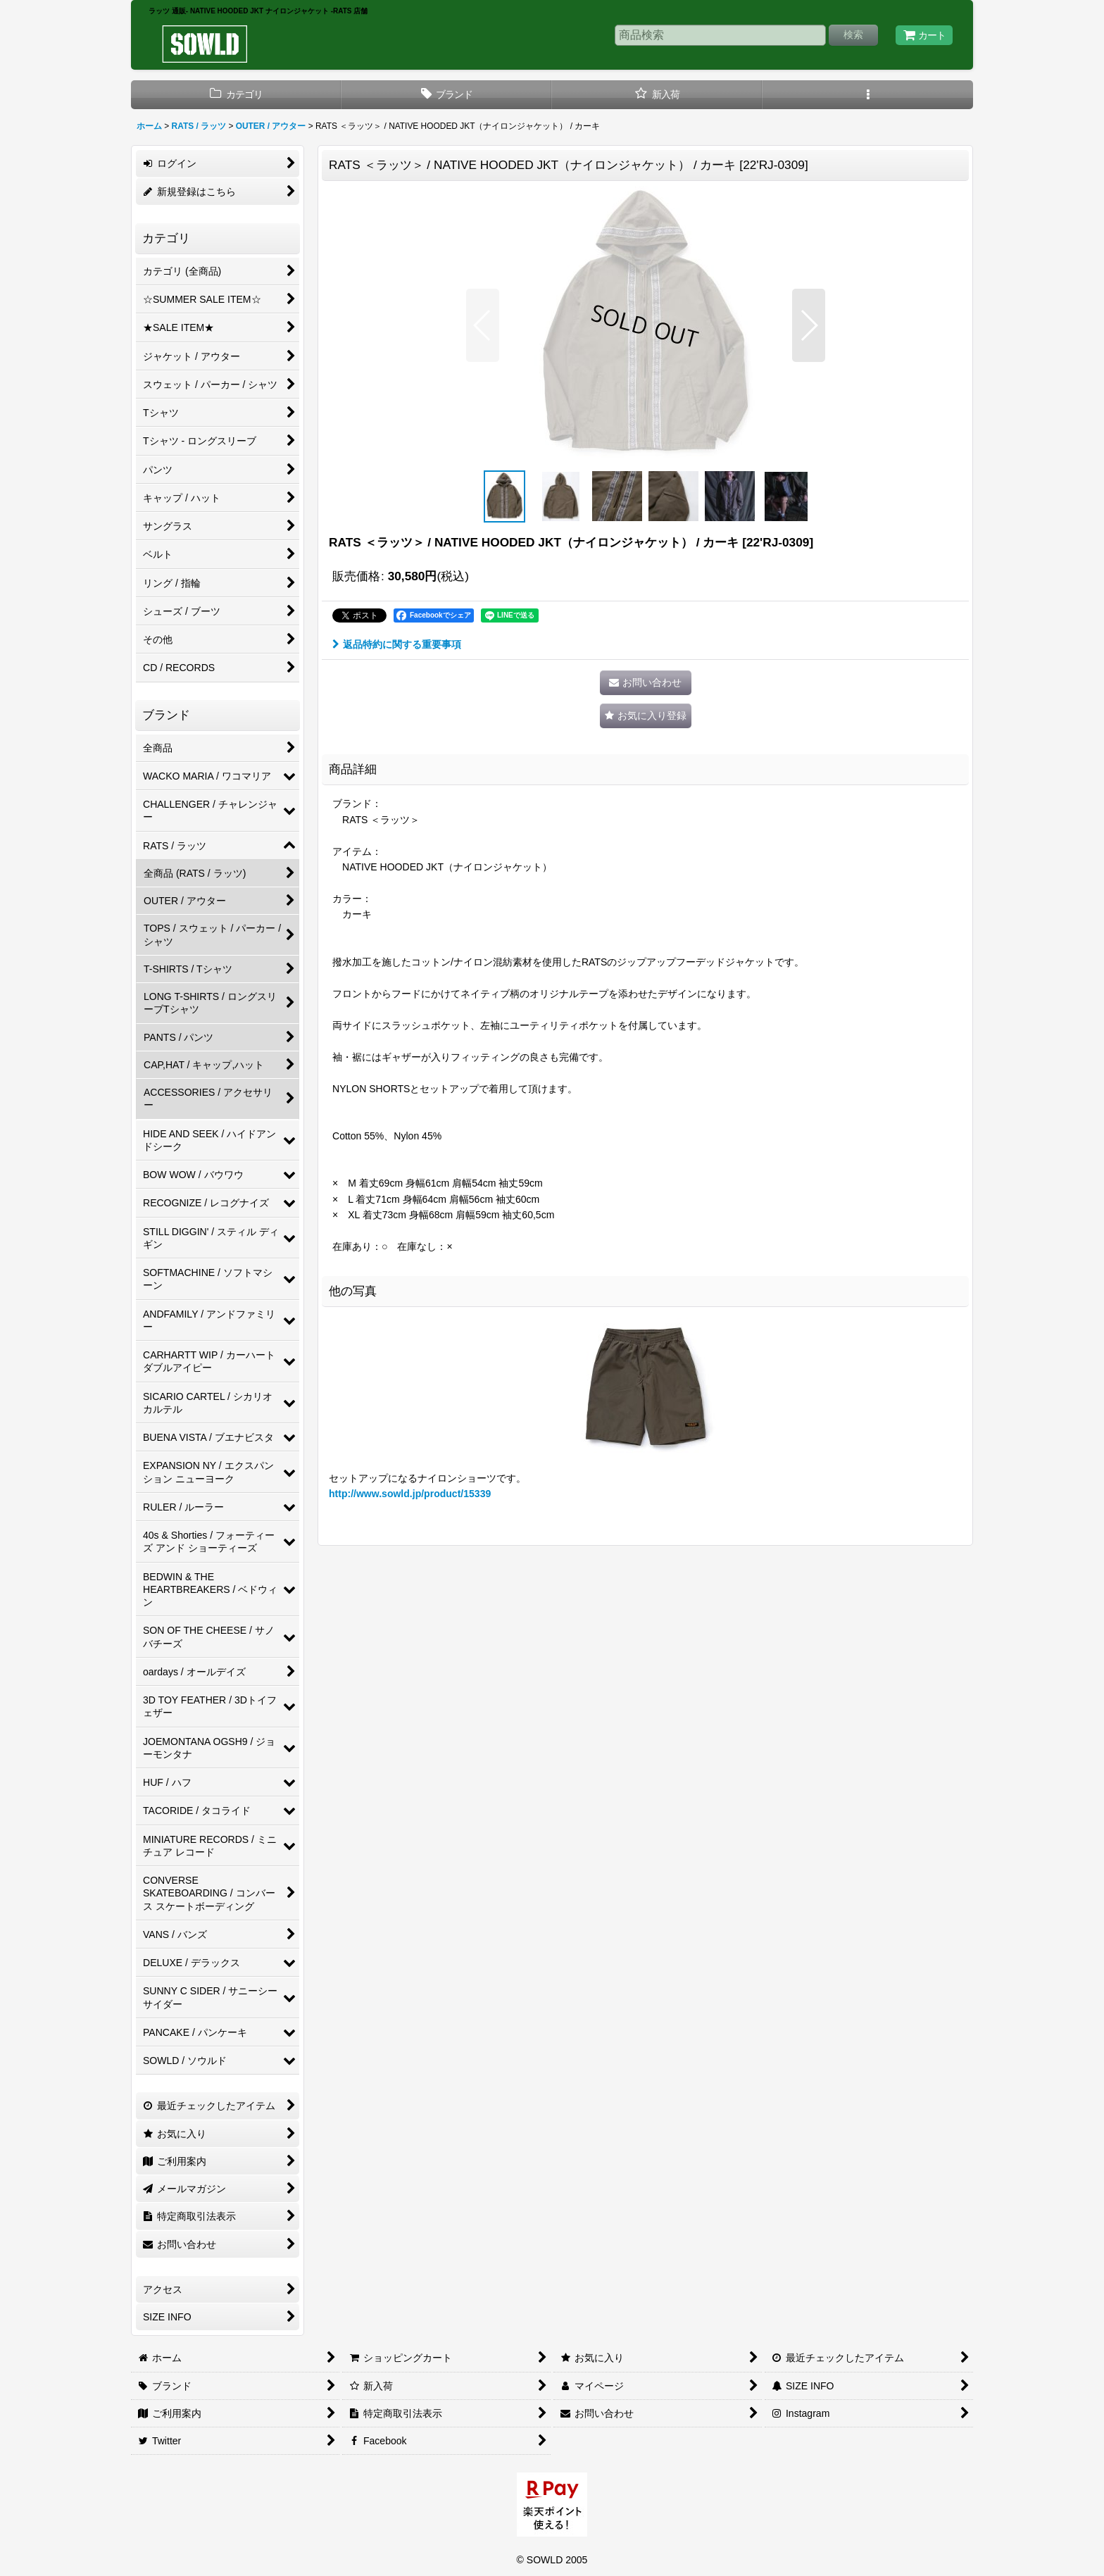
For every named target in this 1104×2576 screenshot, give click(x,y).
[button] (868, 94)
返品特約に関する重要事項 (396, 644)
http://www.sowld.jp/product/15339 (410, 1493)
